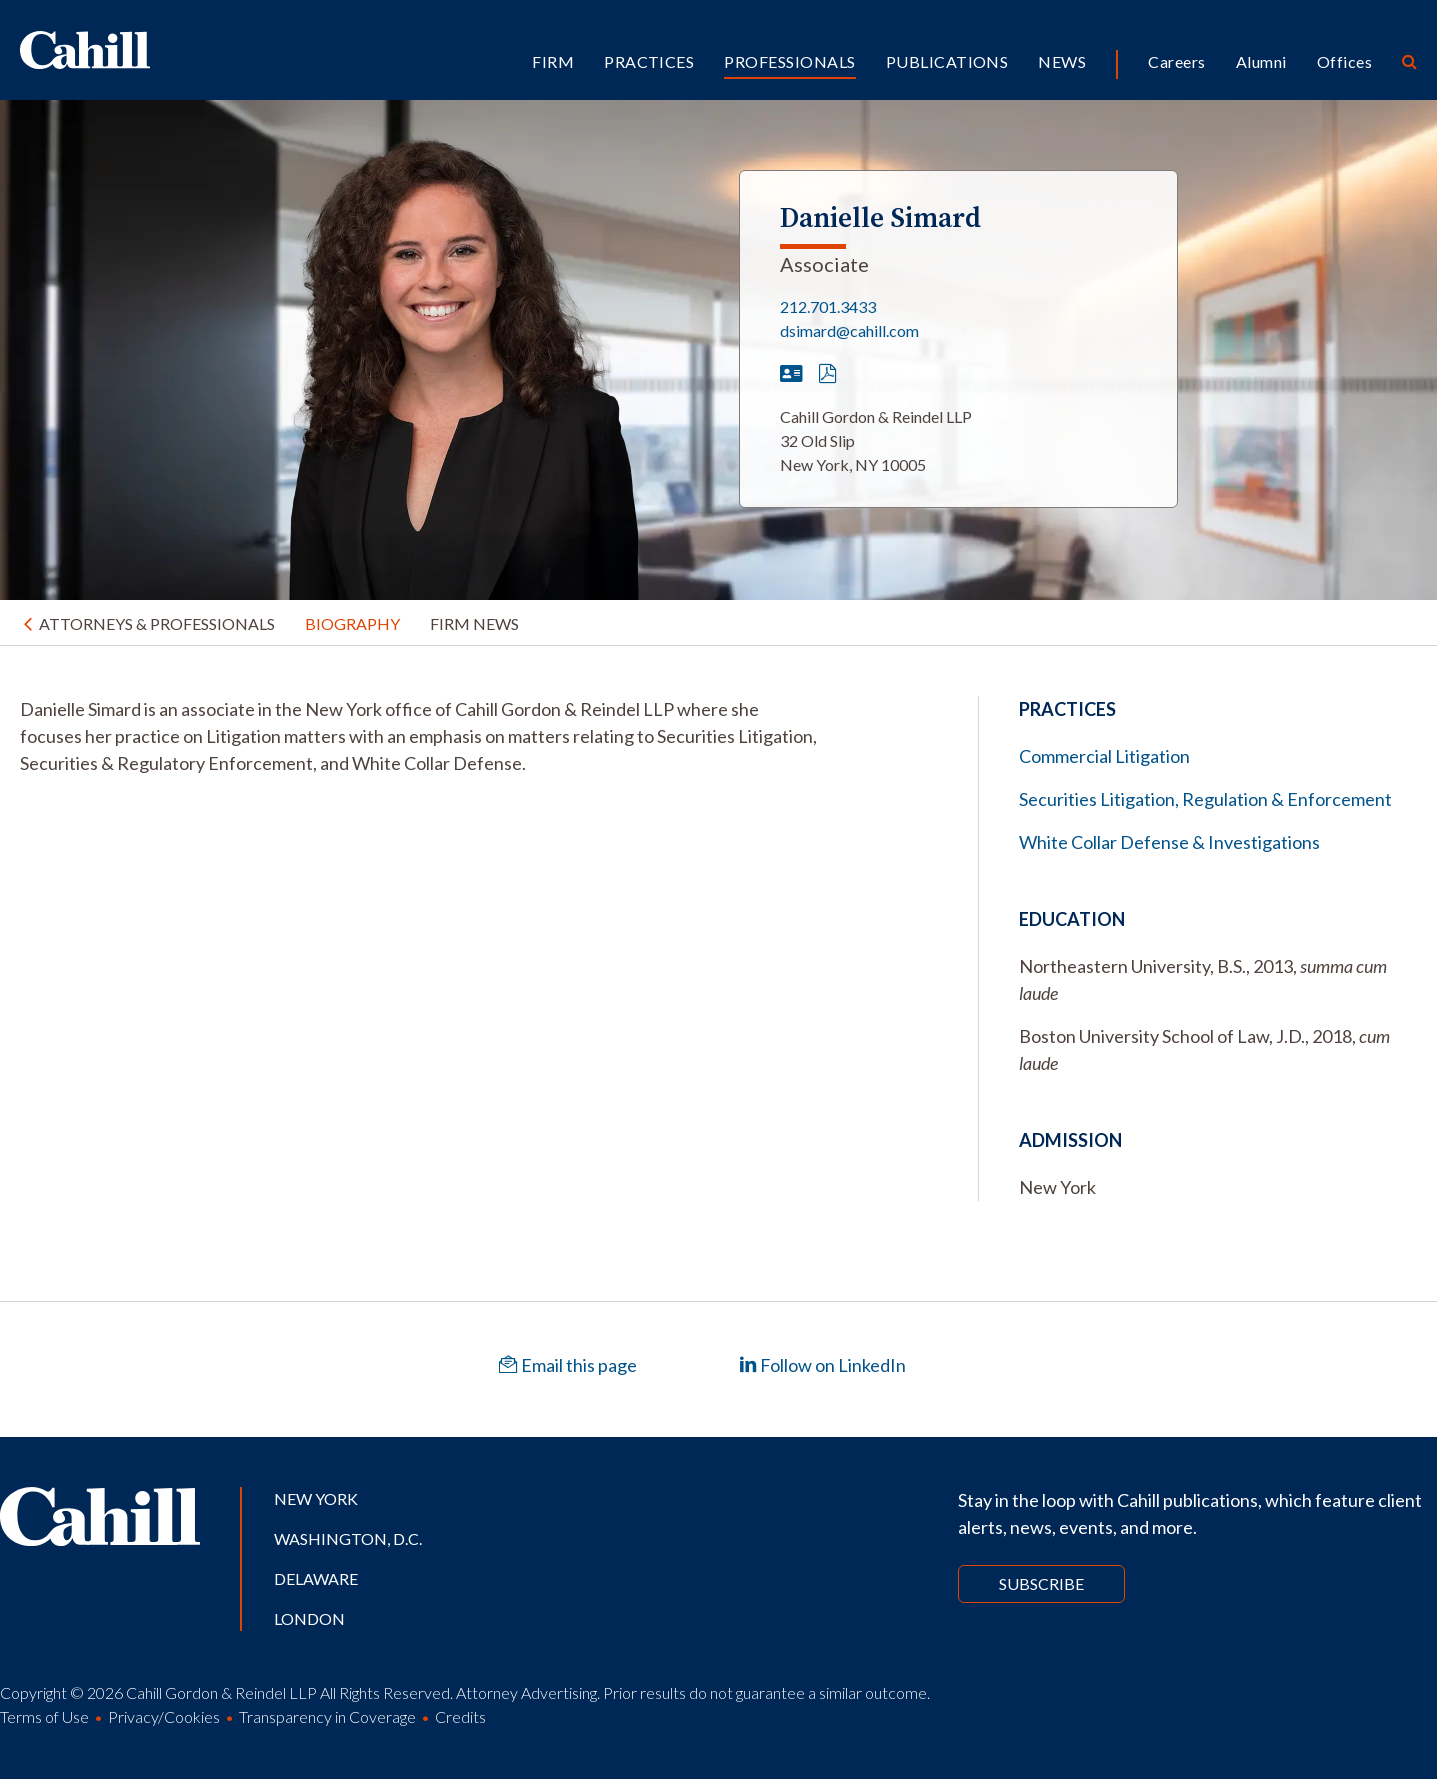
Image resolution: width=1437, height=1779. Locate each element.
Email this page (568, 1365)
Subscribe (1041, 1583)
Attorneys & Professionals (157, 623)
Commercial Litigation (1104, 756)
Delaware (316, 1578)
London (309, 1618)
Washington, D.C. (348, 1538)
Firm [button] (553, 61)
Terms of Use (44, 1716)
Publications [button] (947, 61)
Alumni (1261, 61)
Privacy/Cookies (164, 1716)
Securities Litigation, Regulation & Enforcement (1205, 799)
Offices (1344, 61)
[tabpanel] (419, 736)
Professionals (789, 61)
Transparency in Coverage (327, 1716)
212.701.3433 (828, 306)
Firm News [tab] (474, 623)
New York (316, 1498)
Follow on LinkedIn (822, 1365)
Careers (1176, 61)
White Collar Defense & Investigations (1169, 842)
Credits (460, 1716)
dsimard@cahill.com (849, 330)
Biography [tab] (352, 623)
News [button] (1062, 61)
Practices (649, 61)
